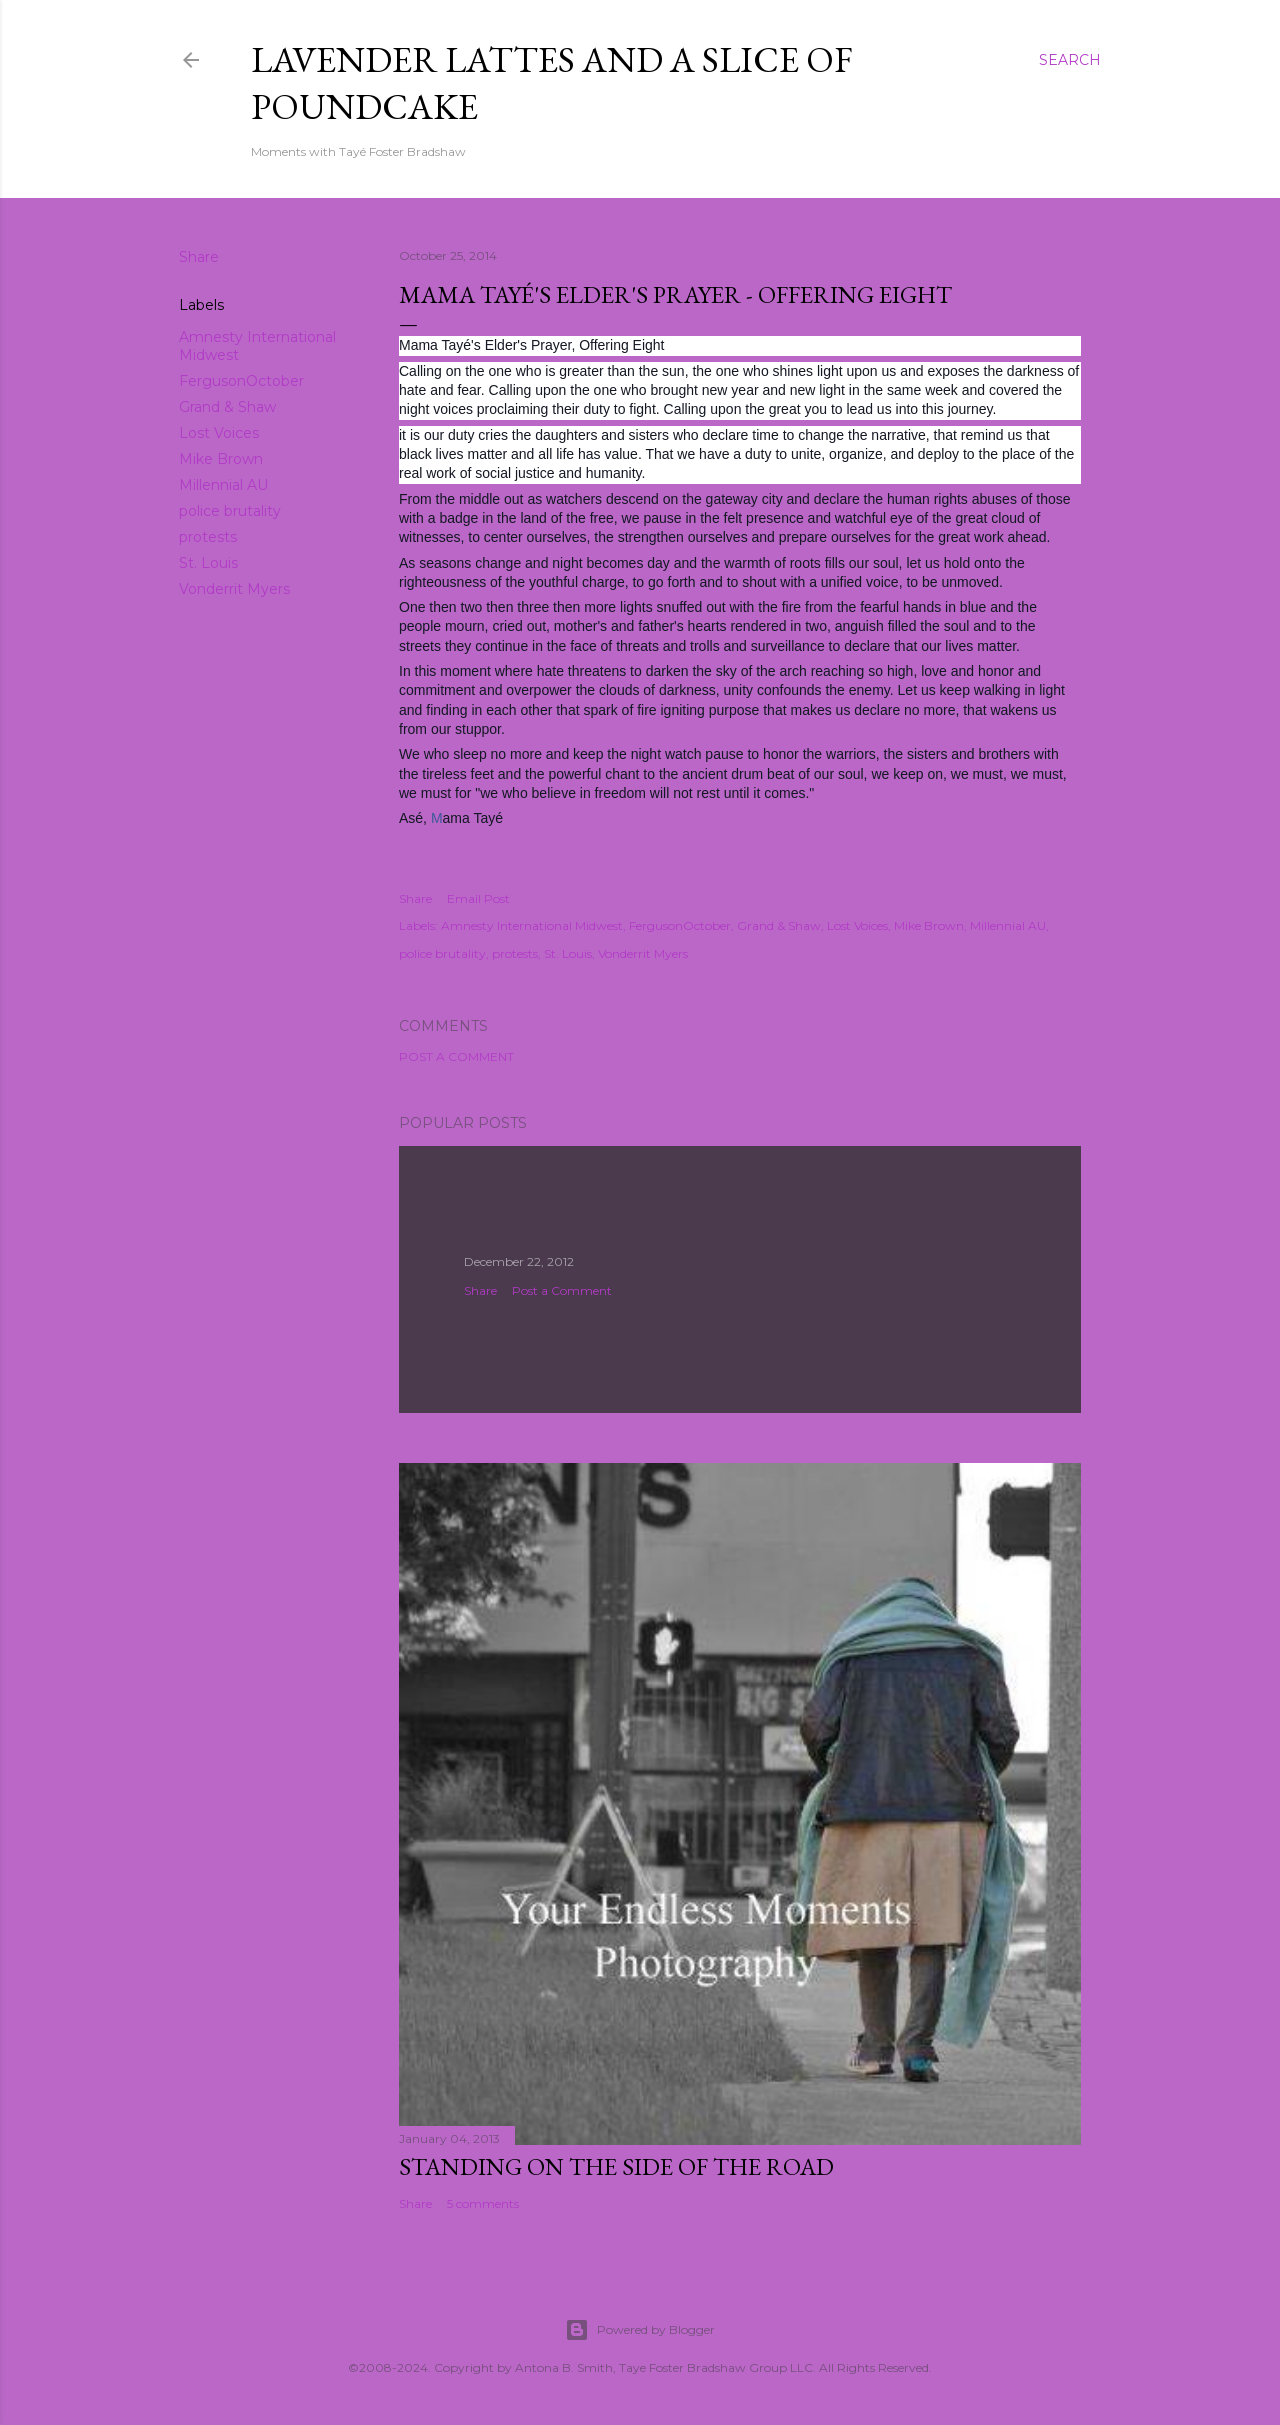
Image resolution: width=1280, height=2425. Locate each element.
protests (208, 537)
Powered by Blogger (640, 2330)
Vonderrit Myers (234, 589)
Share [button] (199, 257)
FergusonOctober (241, 381)
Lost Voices (219, 433)
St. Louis (208, 563)
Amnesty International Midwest (532, 925)
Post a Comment (456, 1056)
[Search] (1070, 60)
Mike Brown (221, 459)
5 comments (483, 2203)
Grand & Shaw (227, 407)
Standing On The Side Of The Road (616, 2166)
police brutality (230, 511)
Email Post (478, 898)
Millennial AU (223, 485)
